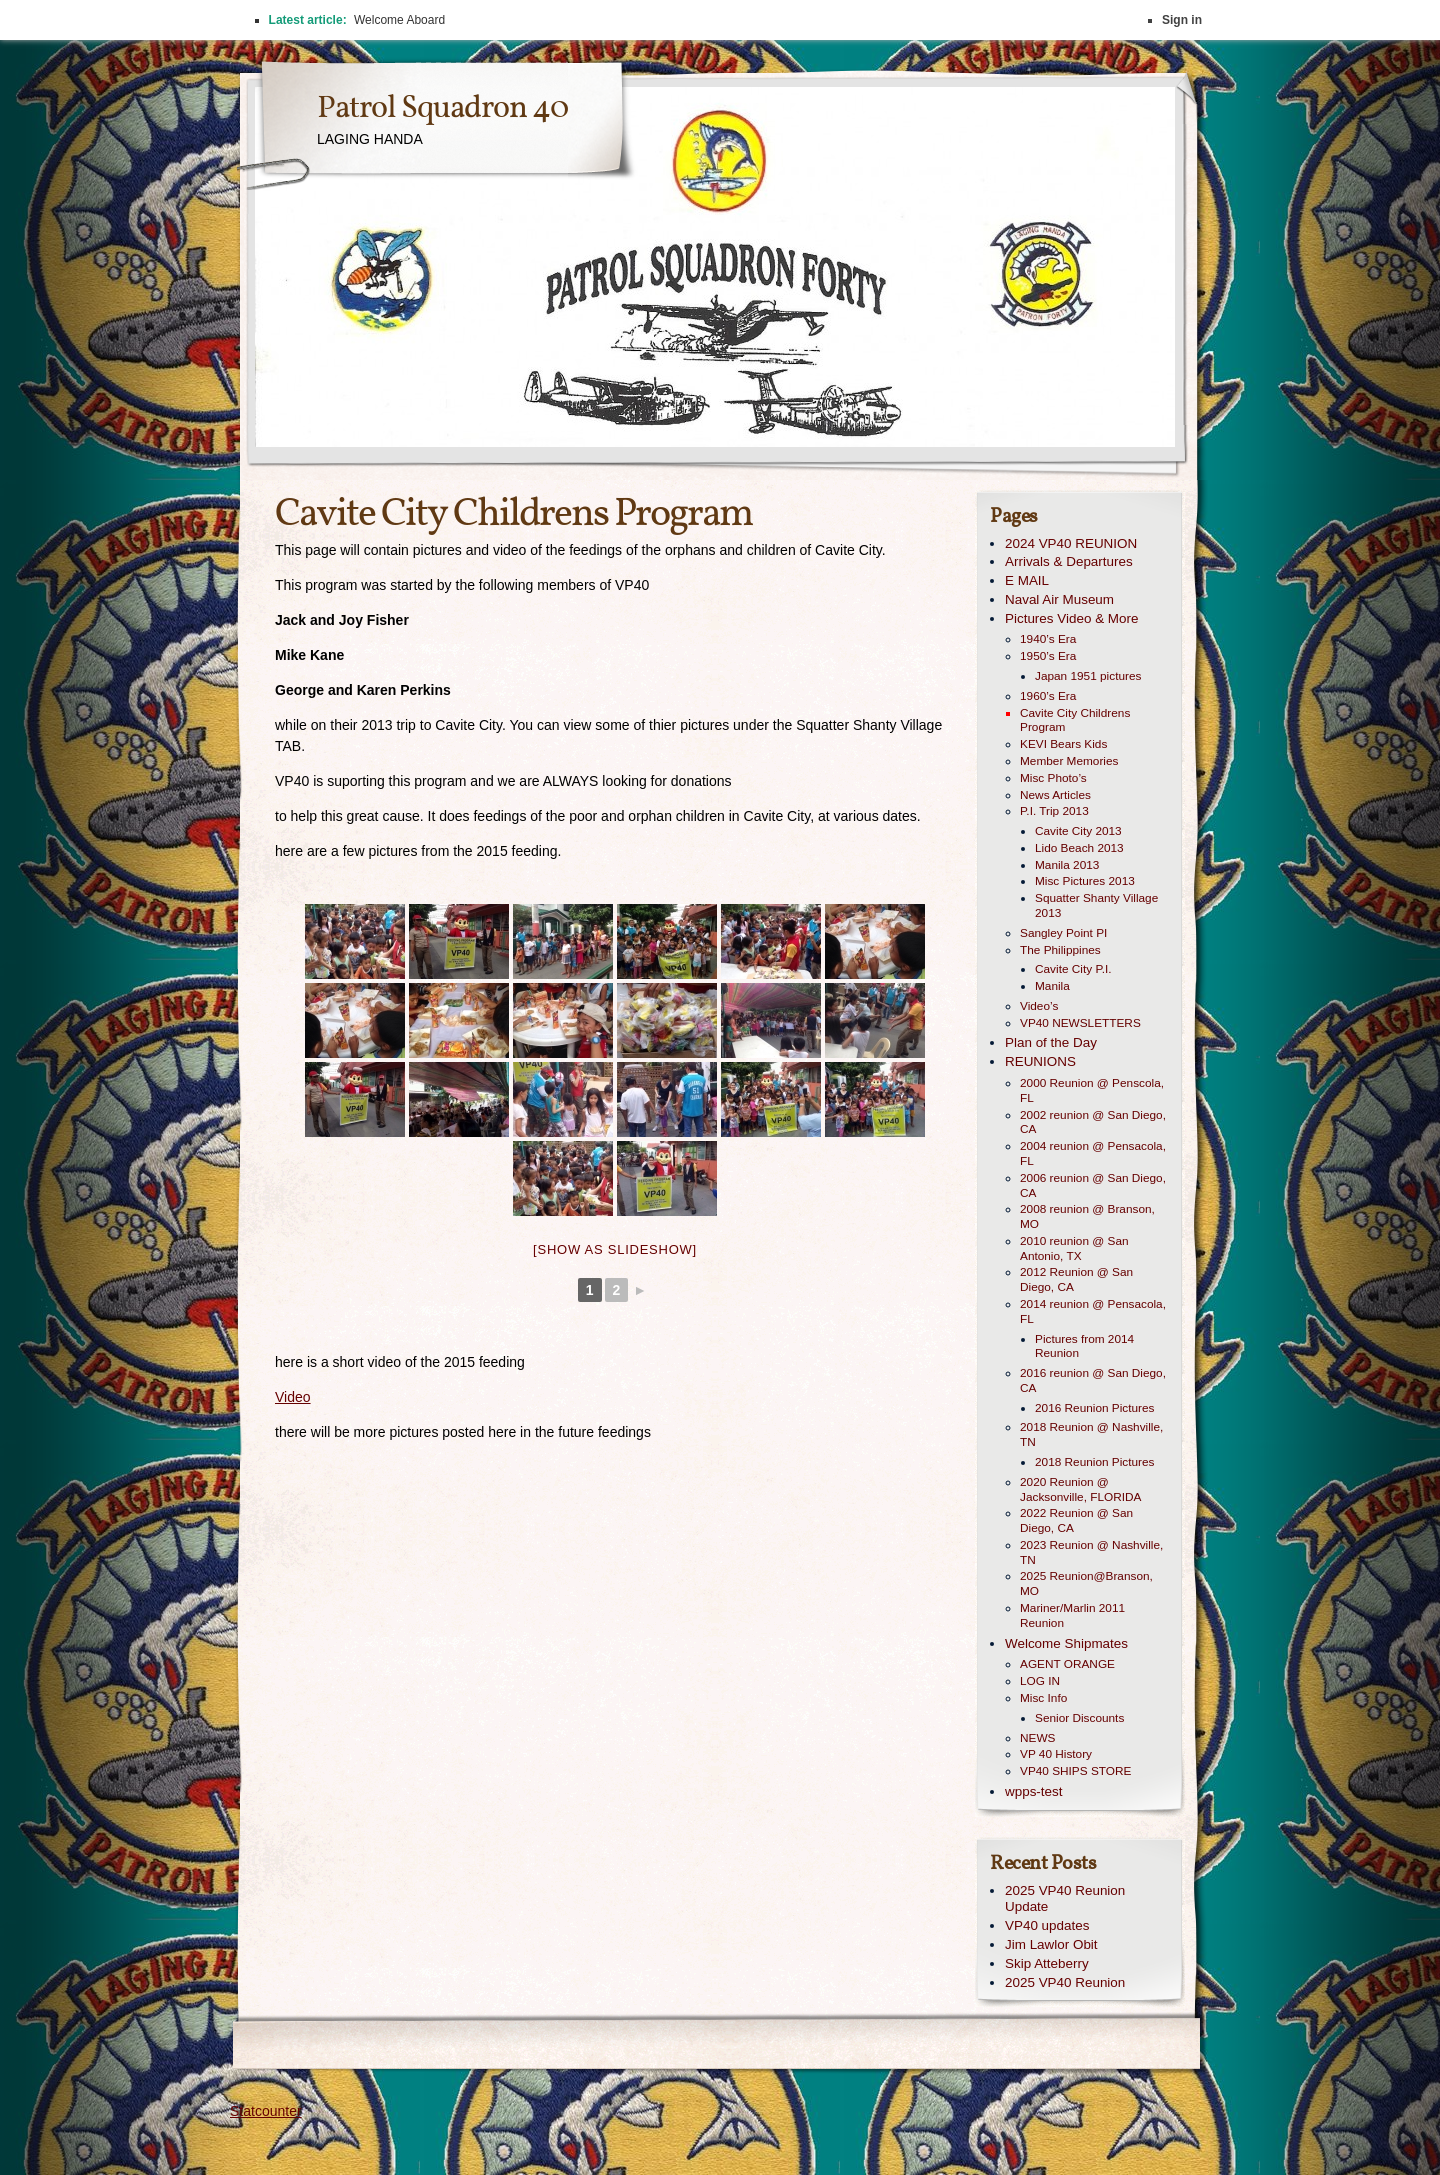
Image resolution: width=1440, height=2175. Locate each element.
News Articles (1055, 795)
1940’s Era (1048, 639)
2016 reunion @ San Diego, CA (1093, 1380)
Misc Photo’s (1053, 778)
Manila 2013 (1067, 865)
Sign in (1182, 20)
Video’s (1039, 1006)
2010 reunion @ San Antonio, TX (1074, 1248)
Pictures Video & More (1071, 618)
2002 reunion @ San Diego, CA (1093, 1122)
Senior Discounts (1079, 1718)
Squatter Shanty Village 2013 (1096, 905)
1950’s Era (1048, 656)
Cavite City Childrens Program (1075, 720)
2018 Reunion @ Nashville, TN (1091, 1434)
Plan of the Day (1051, 1042)
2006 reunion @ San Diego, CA (1093, 1185)
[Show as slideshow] (615, 1249)
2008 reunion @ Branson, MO (1087, 1216)
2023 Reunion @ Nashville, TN (1091, 1552)
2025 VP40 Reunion (1065, 1982)
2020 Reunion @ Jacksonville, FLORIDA (1080, 1489)
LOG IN (1040, 1681)
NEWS (1037, 1738)
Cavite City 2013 (1078, 831)
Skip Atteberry (1047, 1963)
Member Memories (1069, 761)
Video (293, 1397)
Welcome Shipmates (1066, 1643)
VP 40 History (1056, 1754)
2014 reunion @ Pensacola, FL (1093, 1311)
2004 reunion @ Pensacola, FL (1093, 1153)
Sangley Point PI (1063, 933)
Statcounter (266, 2111)
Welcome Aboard (399, 20)
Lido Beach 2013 (1079, 848)
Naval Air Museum (1059, 599)
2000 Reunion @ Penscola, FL (1092, 1090)
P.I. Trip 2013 (1054, 811)
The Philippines (1060, 950)
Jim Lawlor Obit (1051, 1944)
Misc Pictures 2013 (1085, 881)
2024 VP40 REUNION (1071, 543)
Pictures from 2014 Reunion (1084, 1346)
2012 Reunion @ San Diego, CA (1076, 1279)
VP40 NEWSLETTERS (1080, 1023)
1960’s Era (1048, 696)
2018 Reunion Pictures (1095, 1462)
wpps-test (1034, 1791)
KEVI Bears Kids (1063, 744)
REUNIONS (1040, 1061)
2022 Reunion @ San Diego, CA (1076, 1520)
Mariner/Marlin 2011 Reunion (1072, 1615)
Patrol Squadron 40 (442, 109)
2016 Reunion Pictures (1095, 1408)
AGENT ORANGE (1067, 1664)
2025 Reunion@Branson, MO (1086, 1583)
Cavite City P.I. (1073, 969)
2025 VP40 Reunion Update (1065, 1899)
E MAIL (1027, 580)
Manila (1052, 986)
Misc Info (1043, 1698)
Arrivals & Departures (1069, 561)
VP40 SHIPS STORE (1075, 1771)
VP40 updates (1047, 1925)
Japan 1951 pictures (1088, 676)
